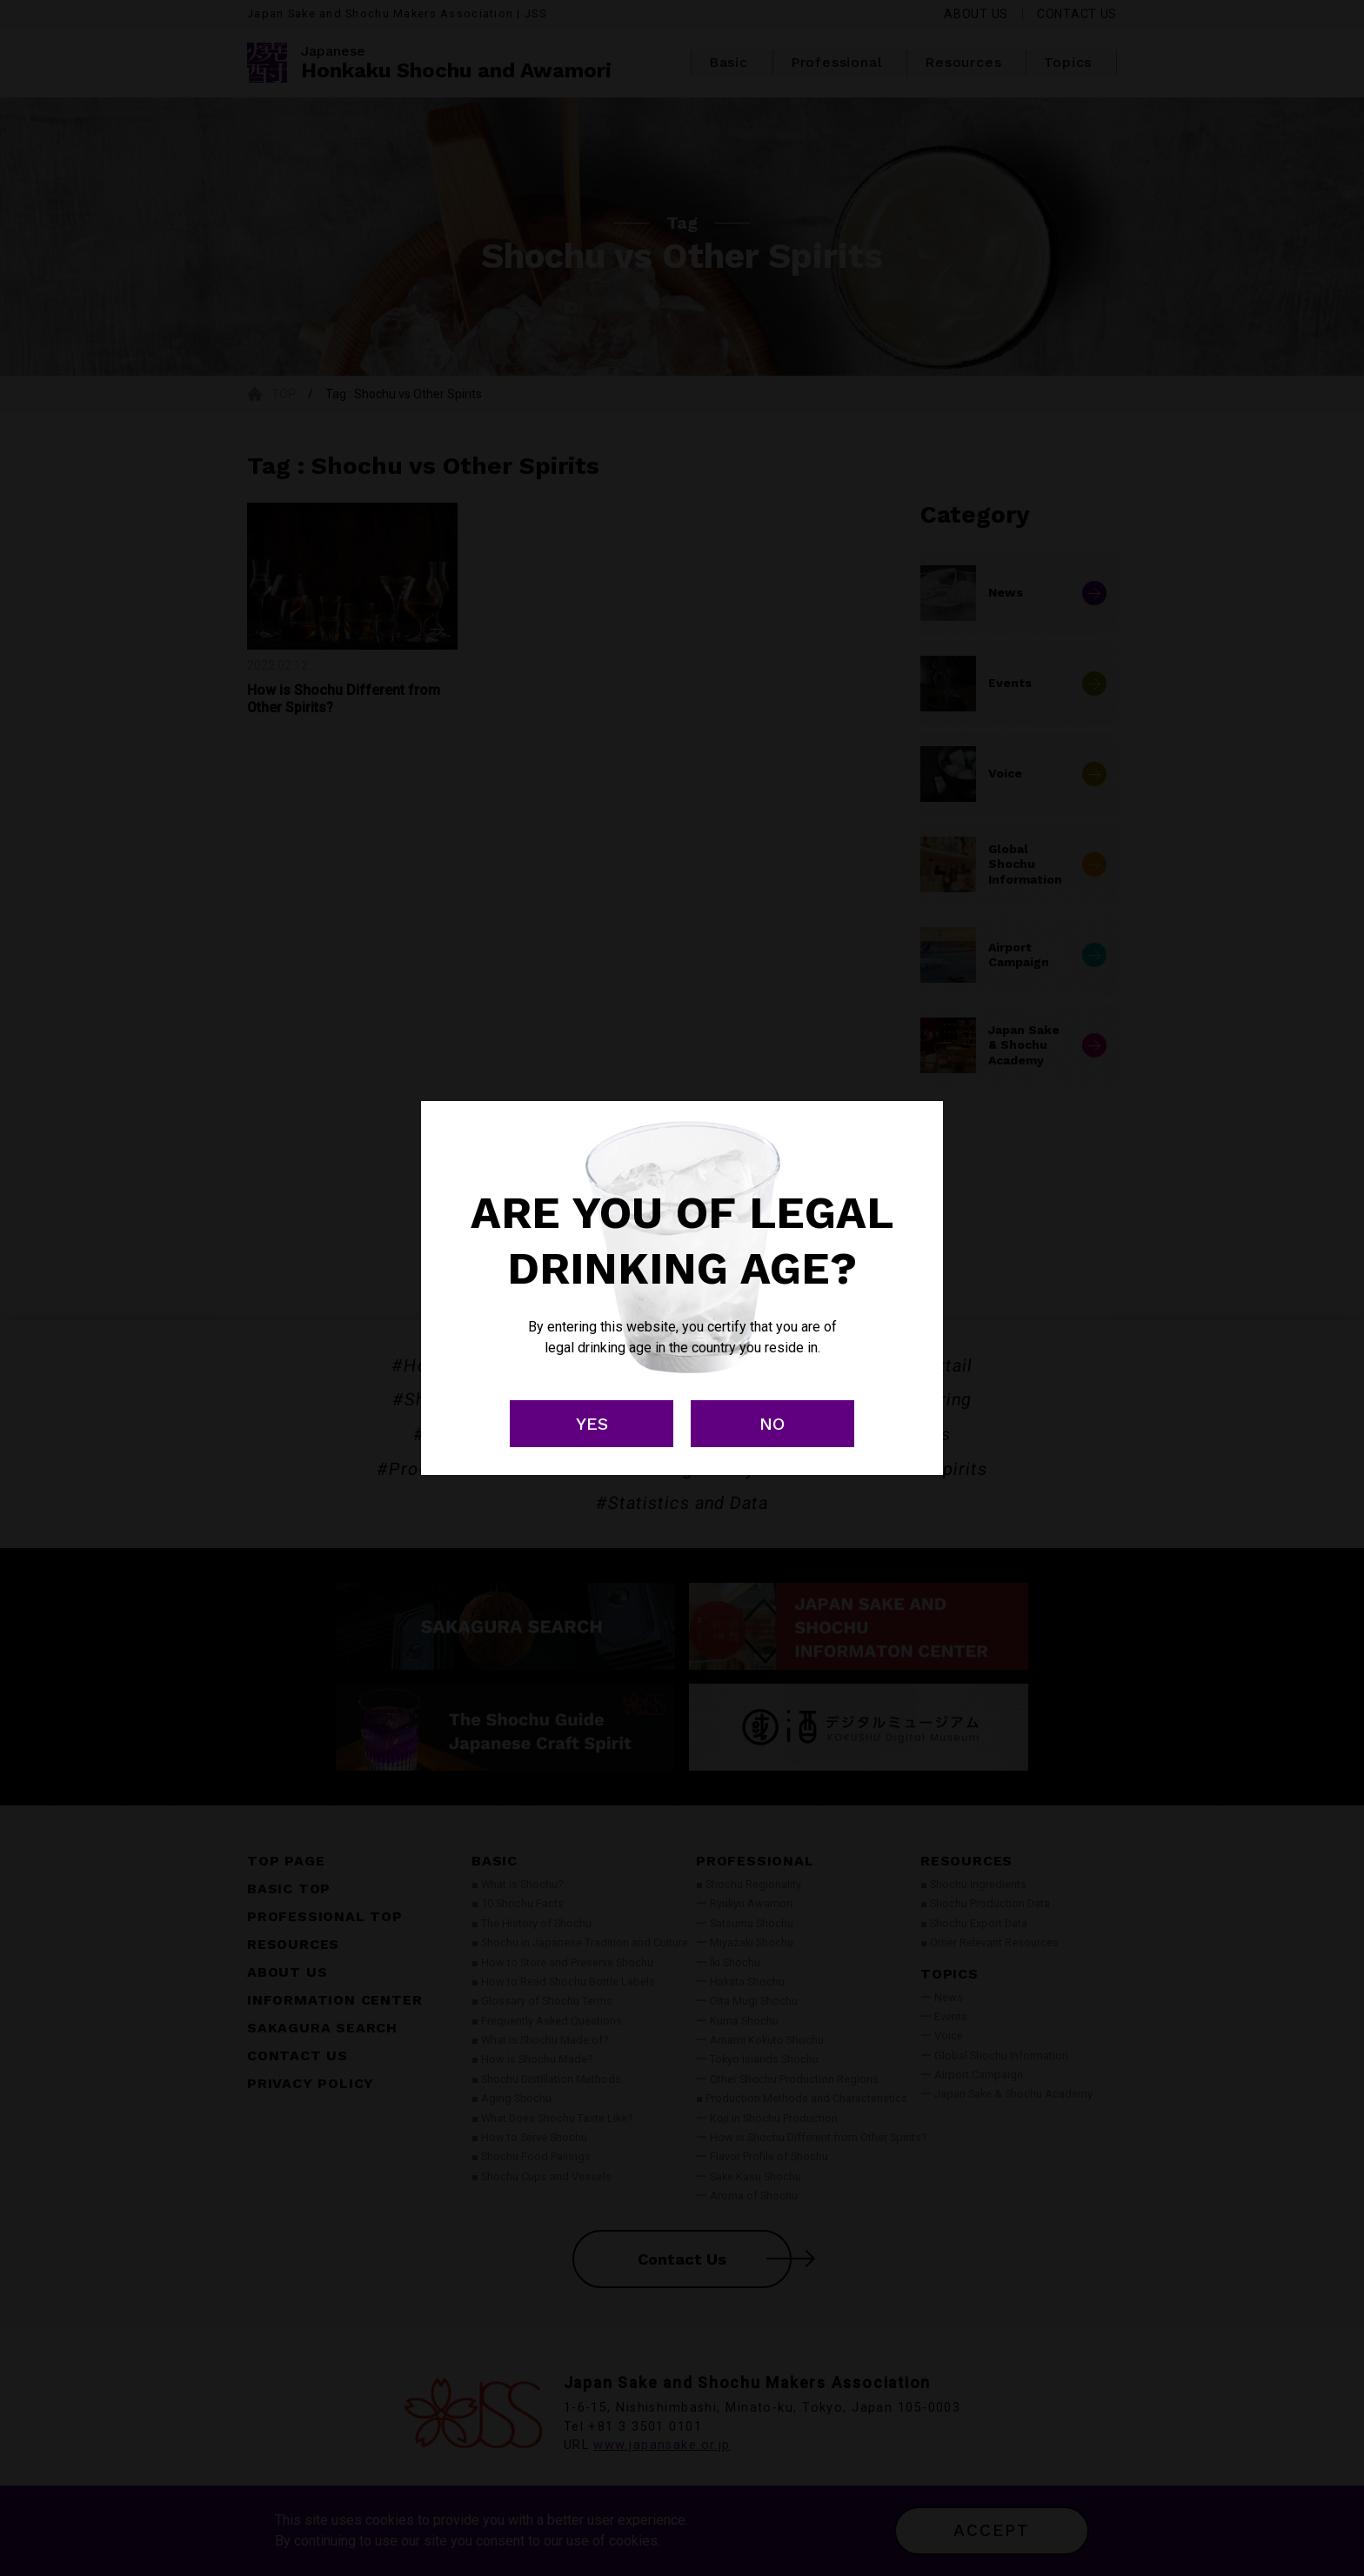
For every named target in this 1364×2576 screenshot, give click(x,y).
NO (772, 1423)
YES (592, 1423)
